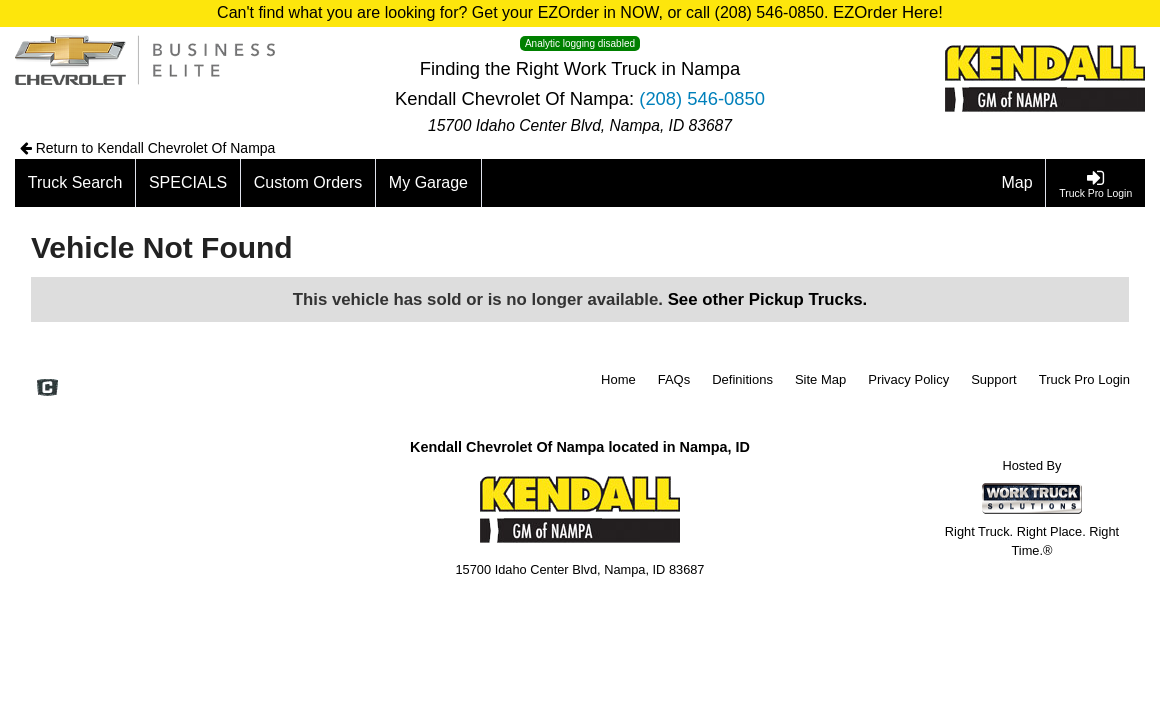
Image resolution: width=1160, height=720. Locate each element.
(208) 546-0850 (702, 98)
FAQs (674, 379)
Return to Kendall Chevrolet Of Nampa (148, 148)
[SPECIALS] (188, 183)
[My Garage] (429, 183)
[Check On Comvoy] (47, 389)
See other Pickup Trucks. (768, 299)
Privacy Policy (908, 379)
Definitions (742, 379)
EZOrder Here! (888, 12)
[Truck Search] (75, 183)
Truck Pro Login (1084, 379)
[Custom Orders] (308, 183)
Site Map (820, 379)
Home (618, 379)
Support (994, 379)
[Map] (1018, 183)
